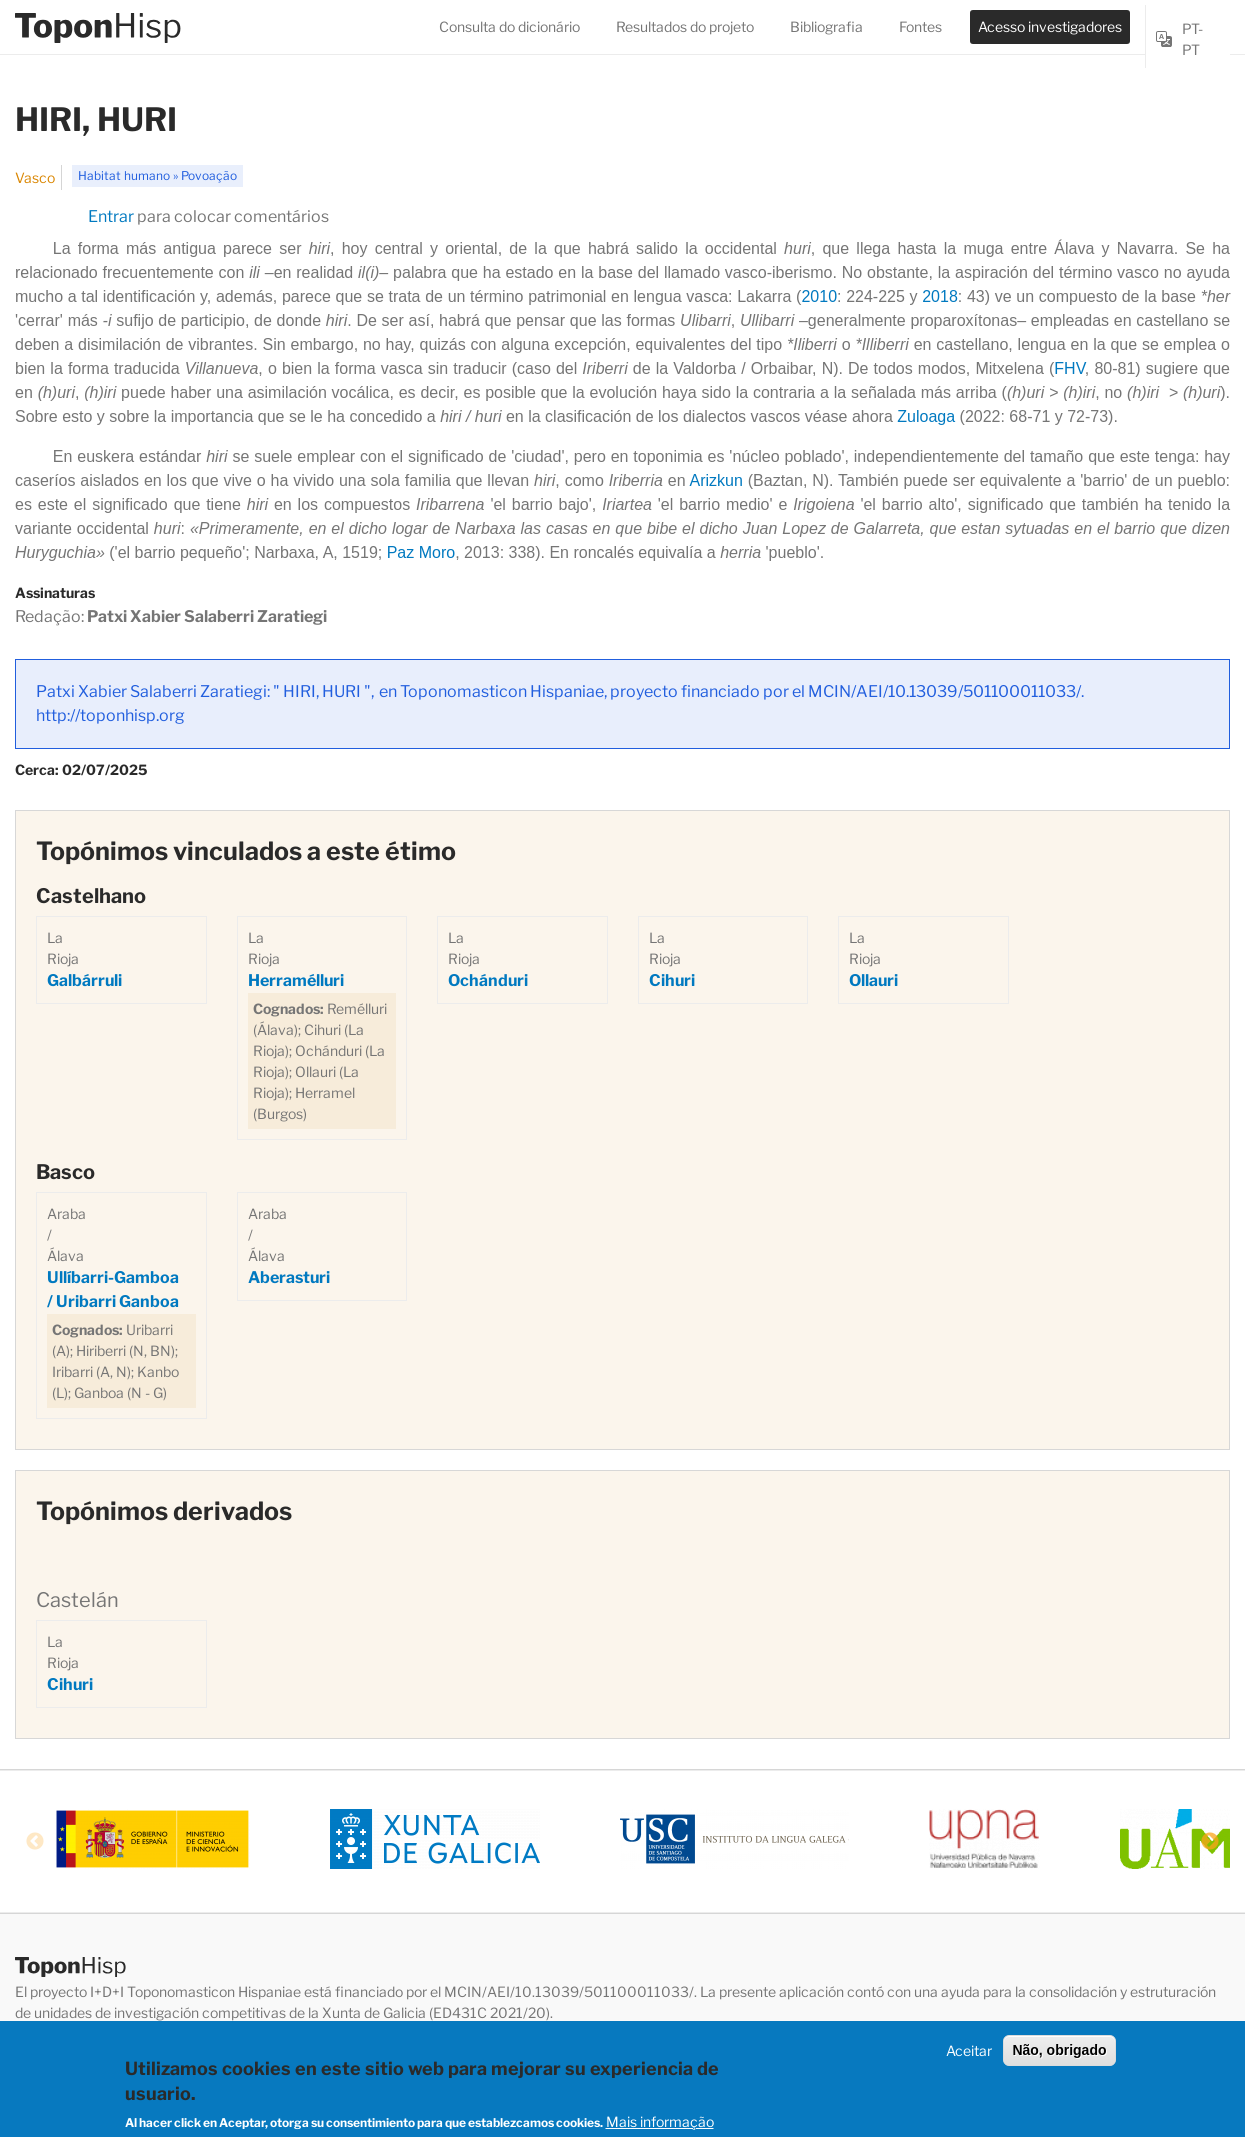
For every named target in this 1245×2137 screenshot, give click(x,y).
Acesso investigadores (1050, 26)
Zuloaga (926, 416)
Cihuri (672, 980)
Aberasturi (289, 1277)
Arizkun (716, 480)
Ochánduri (488, 980)
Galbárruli (84, 980)
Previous (35, 1842)
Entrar (111, 216)
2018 (940, 296)
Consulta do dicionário (509, 26)
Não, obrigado (1059, 2055)
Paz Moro (421, 552)
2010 (819, 296)
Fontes (920, 26)
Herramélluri (296, 980)
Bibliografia (826, 26)
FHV (1069, 368)
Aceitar (969, 2055)
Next (1210, 1842)
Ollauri (873, 980)
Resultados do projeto (685, 26)
